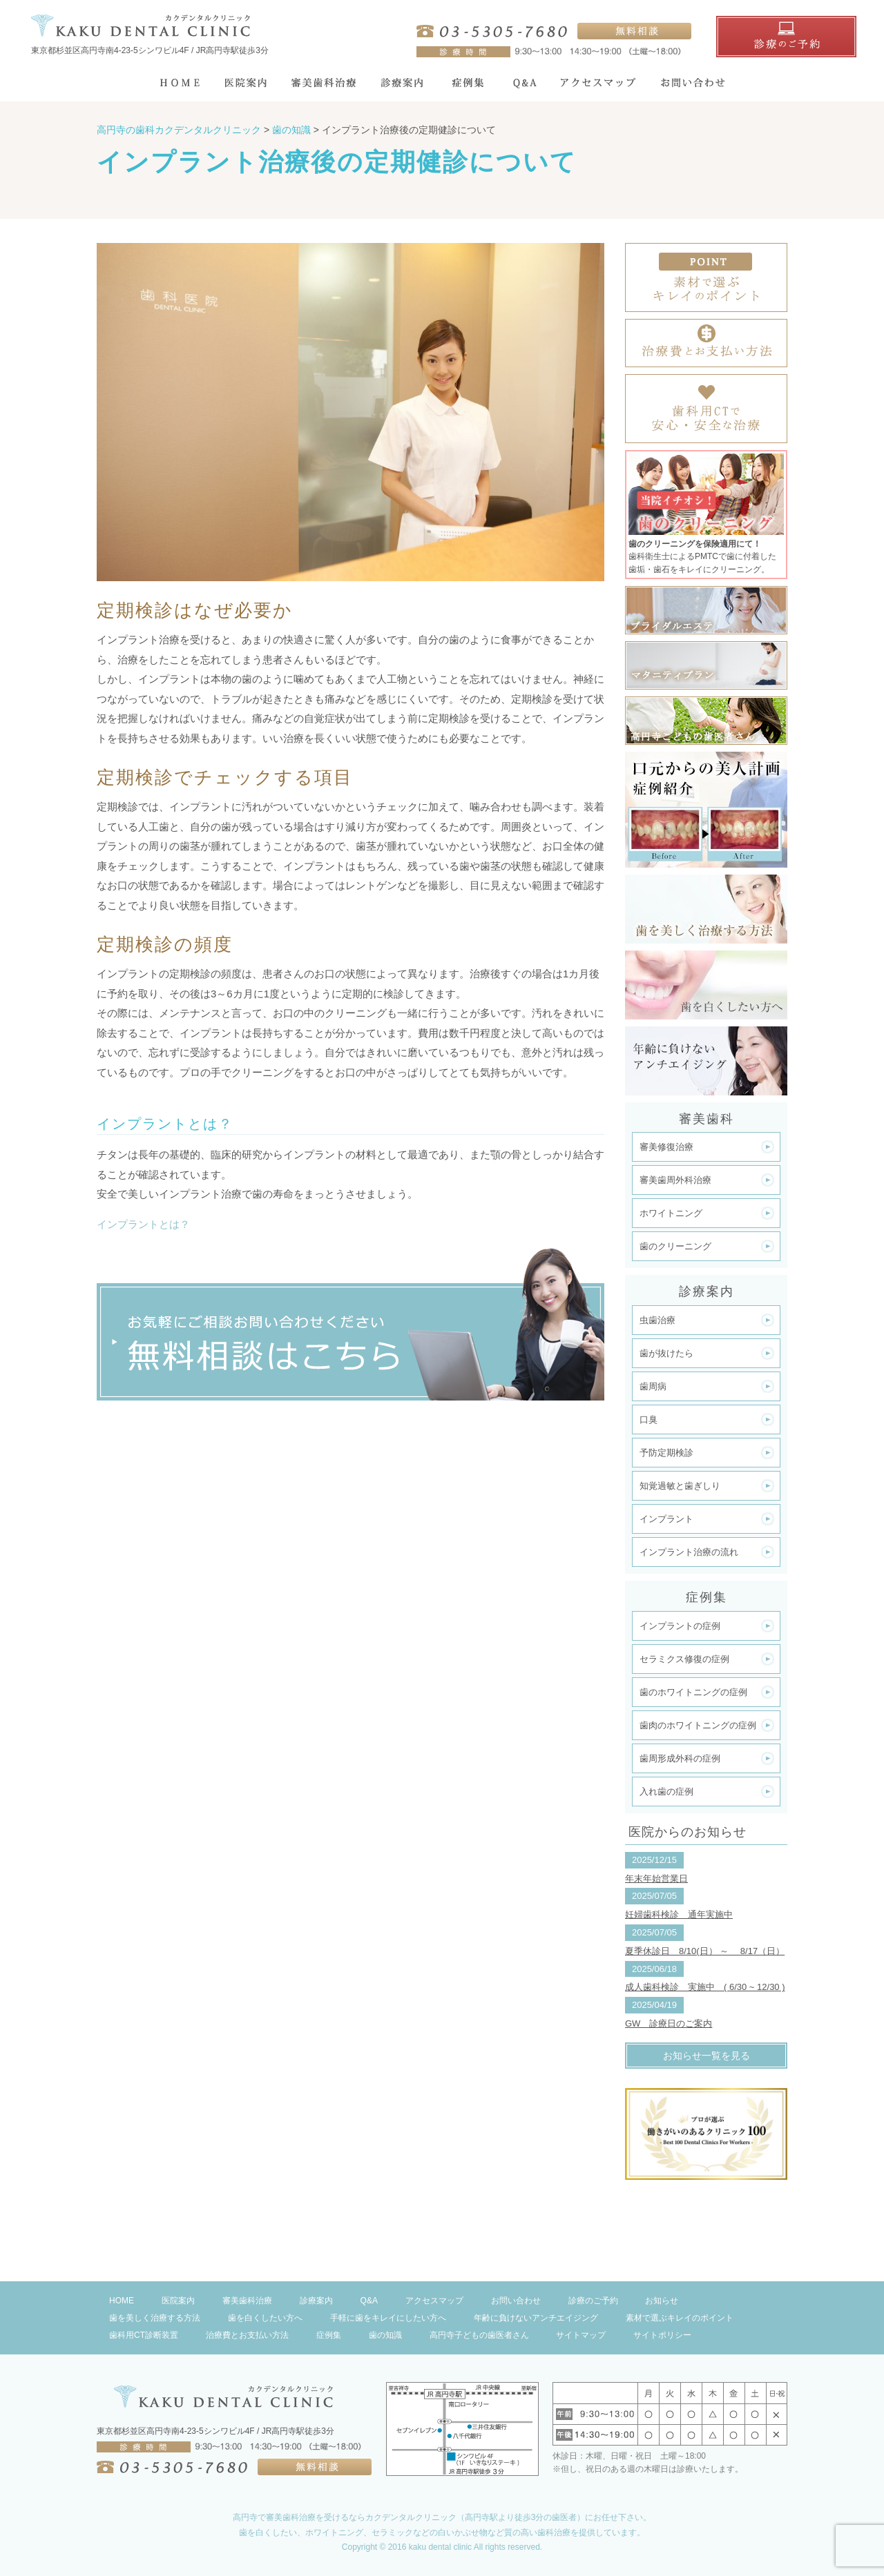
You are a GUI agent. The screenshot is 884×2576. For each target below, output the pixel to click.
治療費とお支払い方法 (247, 2335)
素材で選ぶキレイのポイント (679, 2318)
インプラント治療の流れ (689, 1552)
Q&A (369, 2300)
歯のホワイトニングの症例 (693, 1692)
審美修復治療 (666, 1147)
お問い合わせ (516, 2300)
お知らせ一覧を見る (706, 2055)
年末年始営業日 (656, 1878)
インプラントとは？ (143, 1224)
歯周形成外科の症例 (680, 1758)
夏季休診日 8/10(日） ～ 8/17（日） (705, 1951)
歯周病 (653, 1386)
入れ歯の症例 (666, 1791)
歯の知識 (385, 2335)
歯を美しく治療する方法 (154, 2318)
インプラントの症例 (680, 1626)
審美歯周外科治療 (675, 1180)
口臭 (648, 1419)
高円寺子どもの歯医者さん (479, 2335)
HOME (121, 2300)
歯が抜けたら (666, 1353)
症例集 (328, 2335)
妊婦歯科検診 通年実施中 (679, 1914)
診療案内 (316, 2300)
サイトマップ (581, 2335)
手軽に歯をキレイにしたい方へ (388, 2318)
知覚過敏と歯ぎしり (680, 1486)
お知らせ (661, 2300)
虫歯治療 (657, 1320)
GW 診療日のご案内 (668, 2023)
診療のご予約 (593, 2300)
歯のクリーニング (675, 1246)
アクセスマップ (434, 2300)
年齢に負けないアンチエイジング (536, 2318)
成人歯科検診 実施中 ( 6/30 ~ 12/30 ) (705, 1987)
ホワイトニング (671, 1213)
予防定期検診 (666, 1452)
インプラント (666, 1519)
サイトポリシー (662, 2335)
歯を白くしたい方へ (265, 2318)
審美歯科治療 (247, 2300)
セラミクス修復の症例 (684, 1659)
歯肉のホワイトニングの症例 (698, 1725)
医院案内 (178, 2300)
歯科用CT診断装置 (143, 2335)
